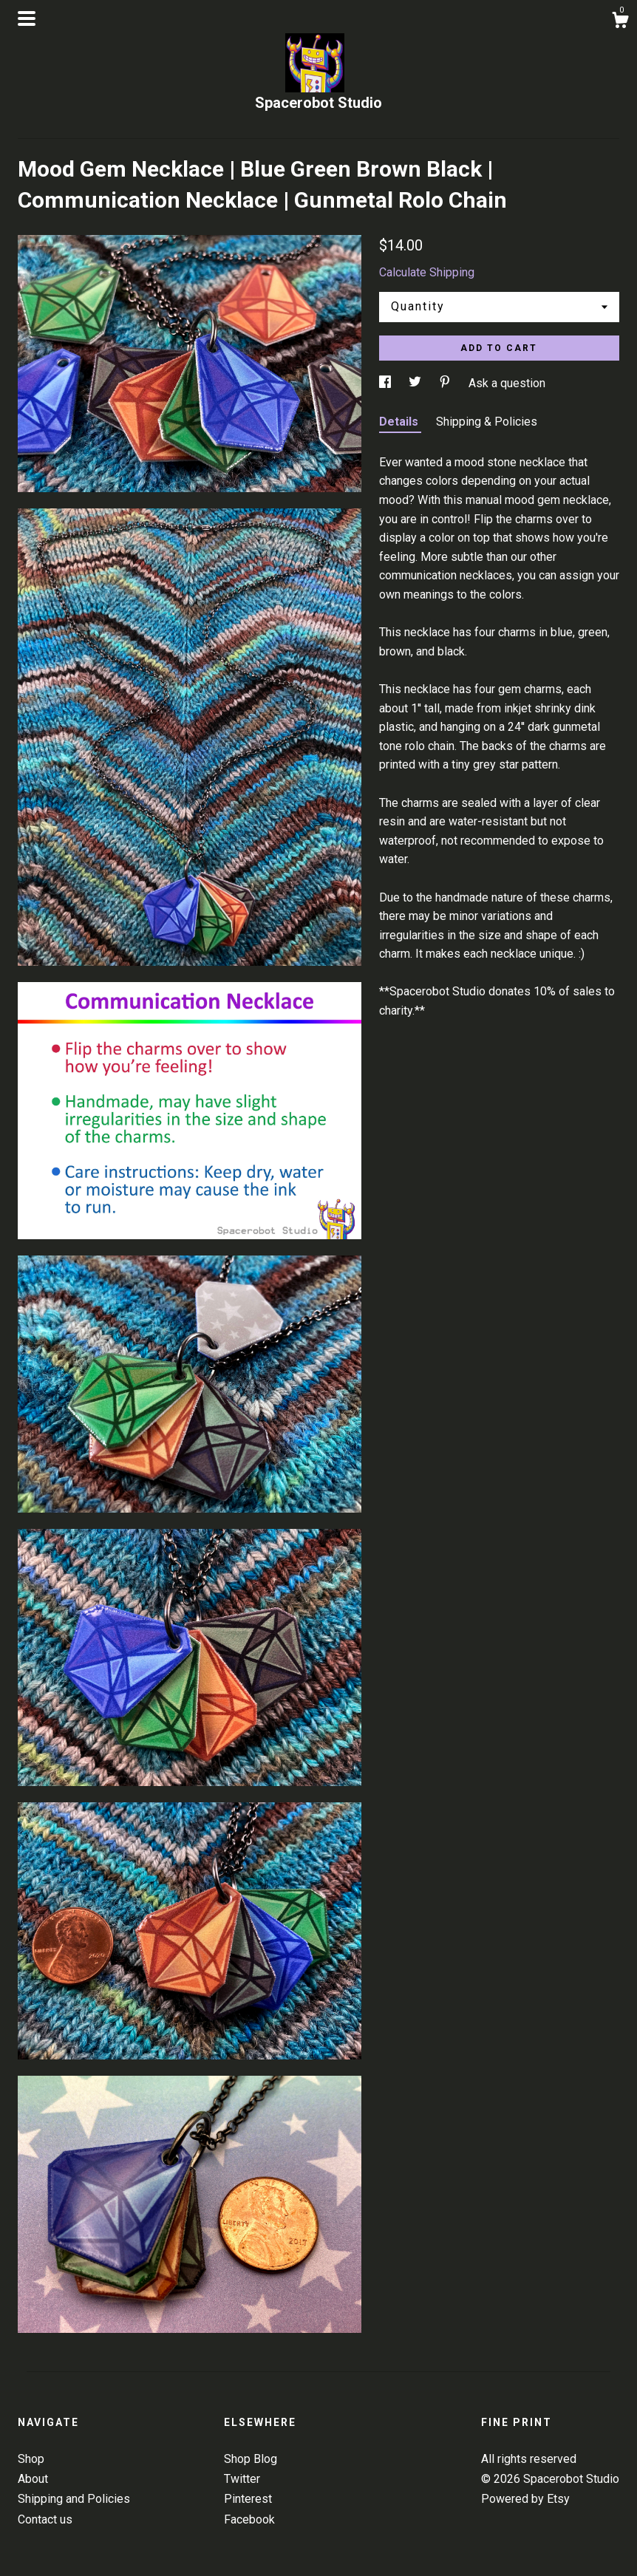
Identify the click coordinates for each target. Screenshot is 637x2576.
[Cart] (620, 22)
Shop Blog (250, 2459)
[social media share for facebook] (386, 383)
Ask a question (507, 383)
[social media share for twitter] (416, 383)
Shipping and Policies (74, 2499)
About (33, 2479)
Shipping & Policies (486, 422)
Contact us (45, 2519)
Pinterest (248, 2499)
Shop (31, 2459)
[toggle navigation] (26, 18)
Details (400, 422)
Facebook (249, 2519)
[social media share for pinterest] (446, 383)
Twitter (242, 2479)
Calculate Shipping (426, 272)
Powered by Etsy (525, 2499)
